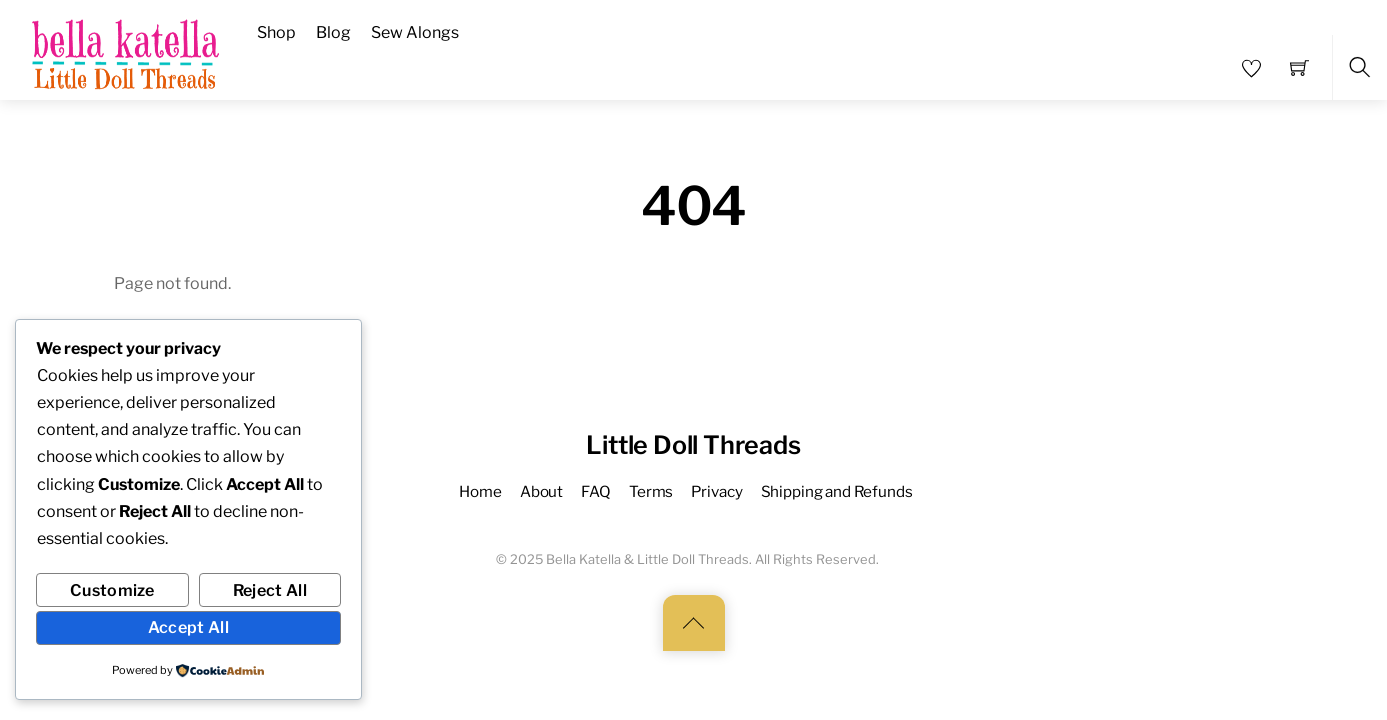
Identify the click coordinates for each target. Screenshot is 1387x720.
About (541, 491)
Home (480, 491)
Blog (333, 32)
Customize (112, 590)
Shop (276, 32)
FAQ (596, 491)
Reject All (270, 590)
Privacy (716, 491)
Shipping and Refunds (837, 491)
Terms (651, 491)
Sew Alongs (415, 32)
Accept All (188, 627)
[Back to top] (694, 623)
